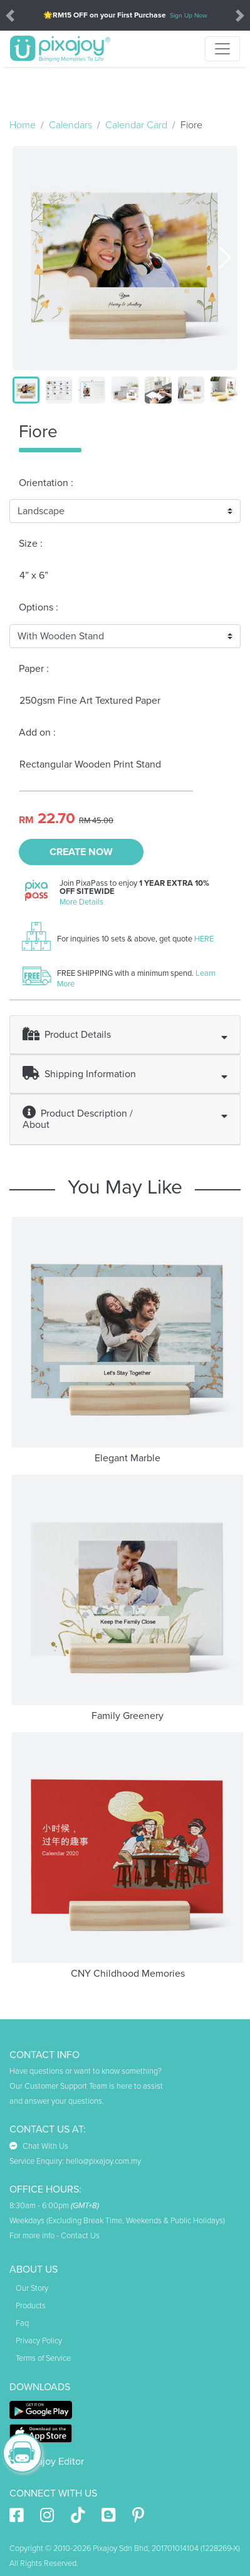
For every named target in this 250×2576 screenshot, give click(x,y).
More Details (81, 902)
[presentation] (225, 255)
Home (22, 125)
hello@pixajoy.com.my (103, 2161)
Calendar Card (136, 125)
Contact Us (80, 2236)
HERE (204, 939)
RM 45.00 (96, 821)
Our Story (32, 2288)
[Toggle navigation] (222, 48)
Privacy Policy (39, 2341)
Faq (22, 2323)
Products (31, 2306)
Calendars (70, 125)
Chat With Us (38, 2146)
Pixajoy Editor (46, 2461)
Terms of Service (43, 2358)
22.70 (56, 818)
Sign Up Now (188, 15)
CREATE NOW (81, 852)
